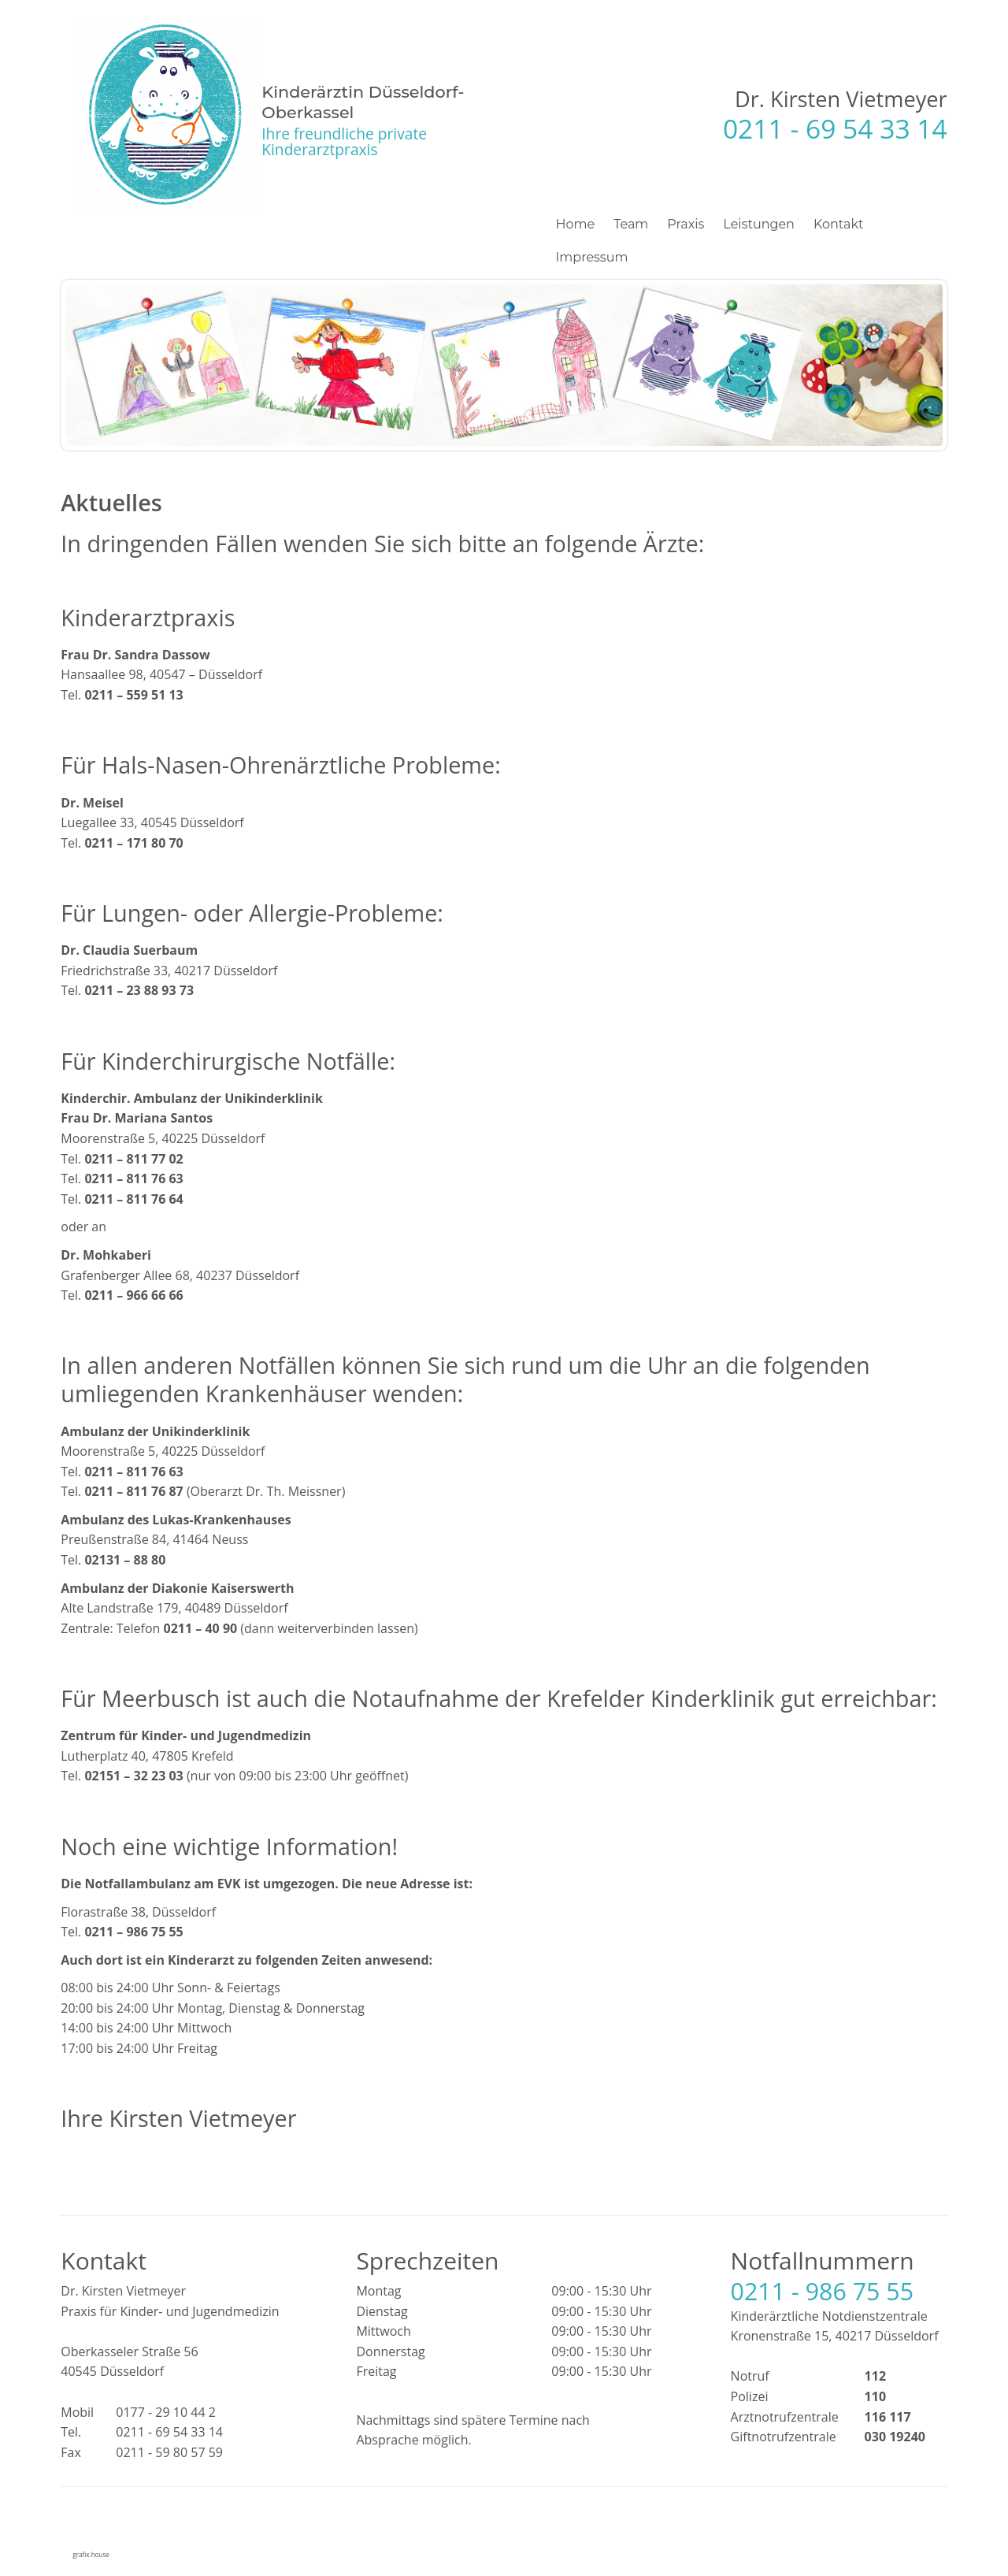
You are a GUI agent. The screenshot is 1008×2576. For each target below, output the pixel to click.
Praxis (685, 224)
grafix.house (90, 2554)
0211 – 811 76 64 (133, 1199)
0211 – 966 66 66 (133, 1295)
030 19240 (895, 2436)
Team (630, 224)
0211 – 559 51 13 (133, 694)
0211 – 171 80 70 (133, 843)
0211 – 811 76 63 (133, 1178)
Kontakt (838, 224)
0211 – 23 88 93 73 (139, 990)
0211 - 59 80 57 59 (169, 2452)
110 (875, 2396)
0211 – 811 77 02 (133, 1158)
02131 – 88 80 (124, 1559)
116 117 (888, 2417)
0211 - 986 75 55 (822, 2291)
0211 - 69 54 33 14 (835, 128)
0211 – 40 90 (201, 1628)
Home (575, 224)
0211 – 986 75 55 (133, 1931)
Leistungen (759, 224)
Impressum (592, 257)
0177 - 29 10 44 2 (166, 2412)
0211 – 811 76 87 (133, 1491)
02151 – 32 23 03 (133, 1775)
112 (875, 2376)
